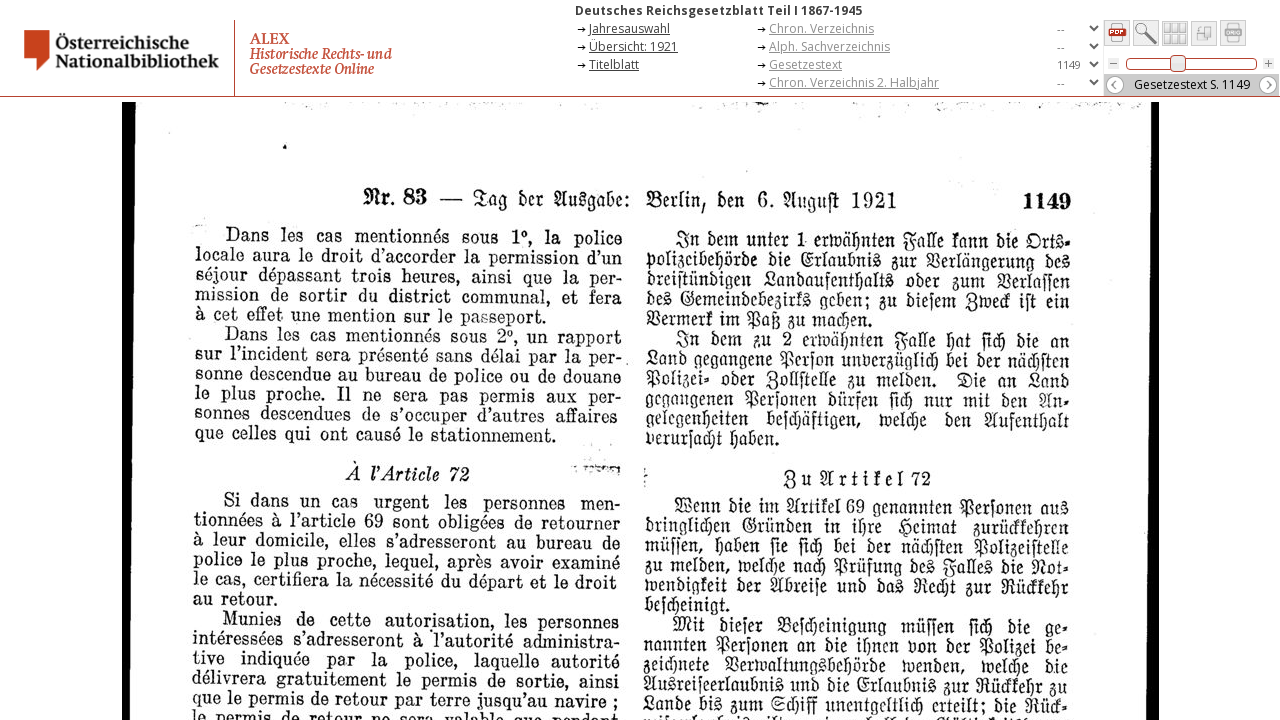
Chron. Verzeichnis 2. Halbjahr (854, 82)
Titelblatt (614, 64)
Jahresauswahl (629, 28)
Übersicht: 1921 (633, 46)
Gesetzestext (805, 64)
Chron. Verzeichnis (821, 28)
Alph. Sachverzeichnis (829, 46)
